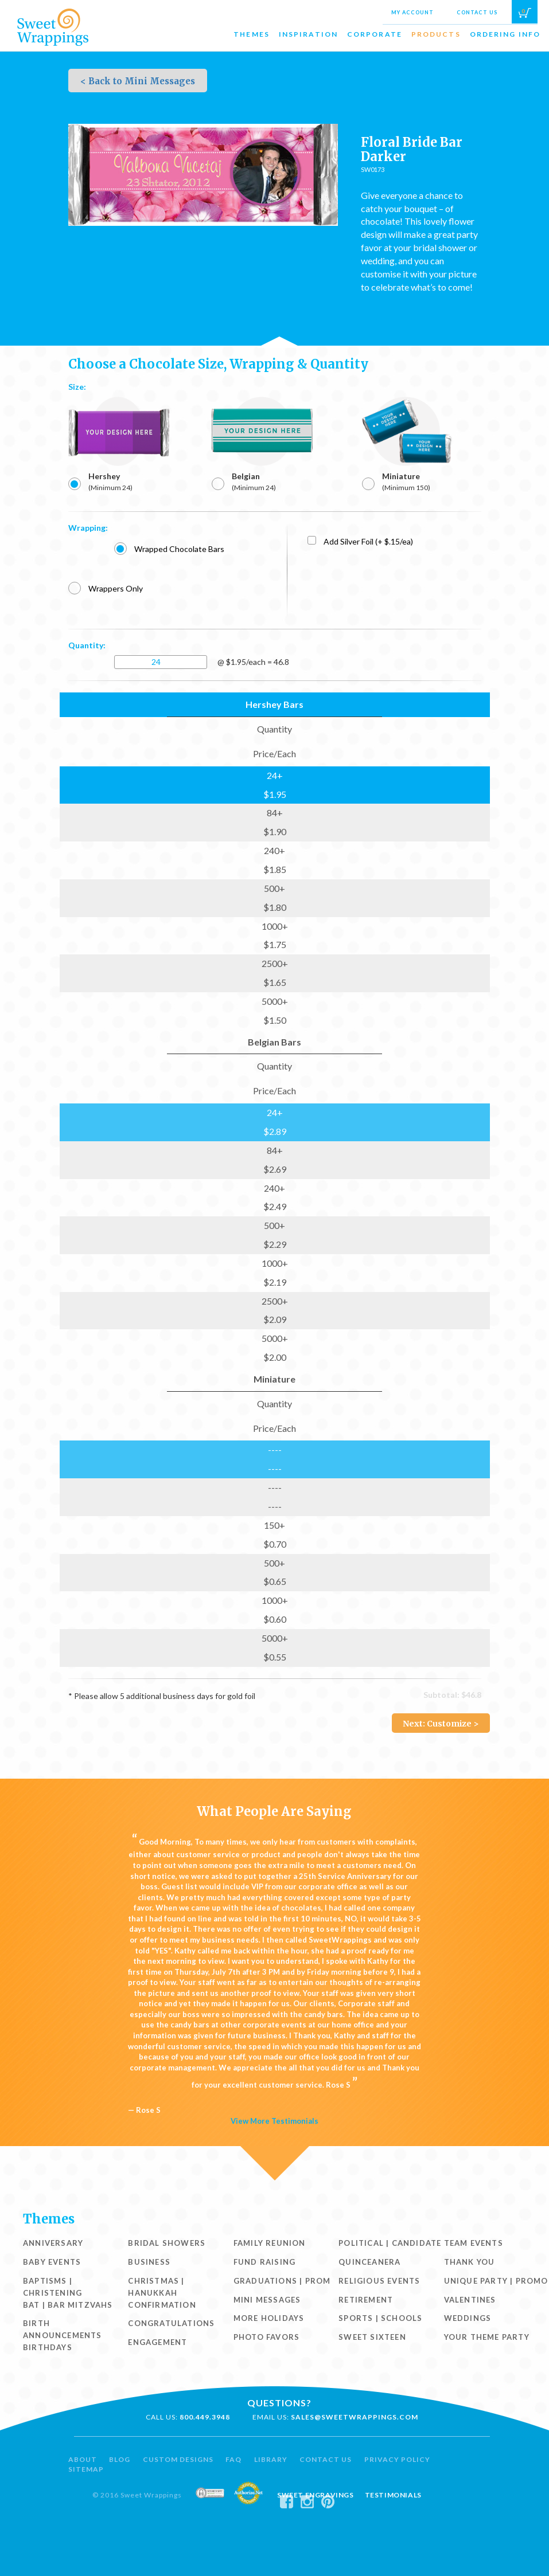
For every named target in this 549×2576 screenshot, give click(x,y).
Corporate (374, 34)
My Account (412, 12)
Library (270, 2459)
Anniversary (53, 2243)
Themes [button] (251, 34)
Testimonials (393, 2495)
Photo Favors (266, 2337)
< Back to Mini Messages (137, 81)
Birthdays (47, 2347)
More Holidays (269, 2318)
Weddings (468, 2318)
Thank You (469, 2261)
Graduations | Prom (282, 2280)
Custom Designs (178, 2459)
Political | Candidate (389, 2243)
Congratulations (171, 2323)
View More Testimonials (274, 2120)
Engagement (157, 2342)
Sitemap (86, 2469)
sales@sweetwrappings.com (354, 2417)
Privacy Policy (397, 2459)
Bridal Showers (166, 2243)
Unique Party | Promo (496, 2280)
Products (436, 34)
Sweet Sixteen (372, 2337)
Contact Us (477, 12)
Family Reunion (269, 2243)
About (82, 2459)
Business (149, 2261)
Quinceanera (369, 2261)
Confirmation (162, 2304)
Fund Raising (264, 2261)
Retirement (365, 2299)
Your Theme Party (486, 2337)
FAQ (233, 2459)
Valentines (470, 2299)
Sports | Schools (380, 2318)
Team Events (473, 2243)
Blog (119, 2459)
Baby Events (52, 2261)
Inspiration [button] (308, 34)
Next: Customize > (441, 1723)
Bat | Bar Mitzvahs (68, 2304)
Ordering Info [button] (505, 34)
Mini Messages (267, 2299)
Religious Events (379, 2280)
